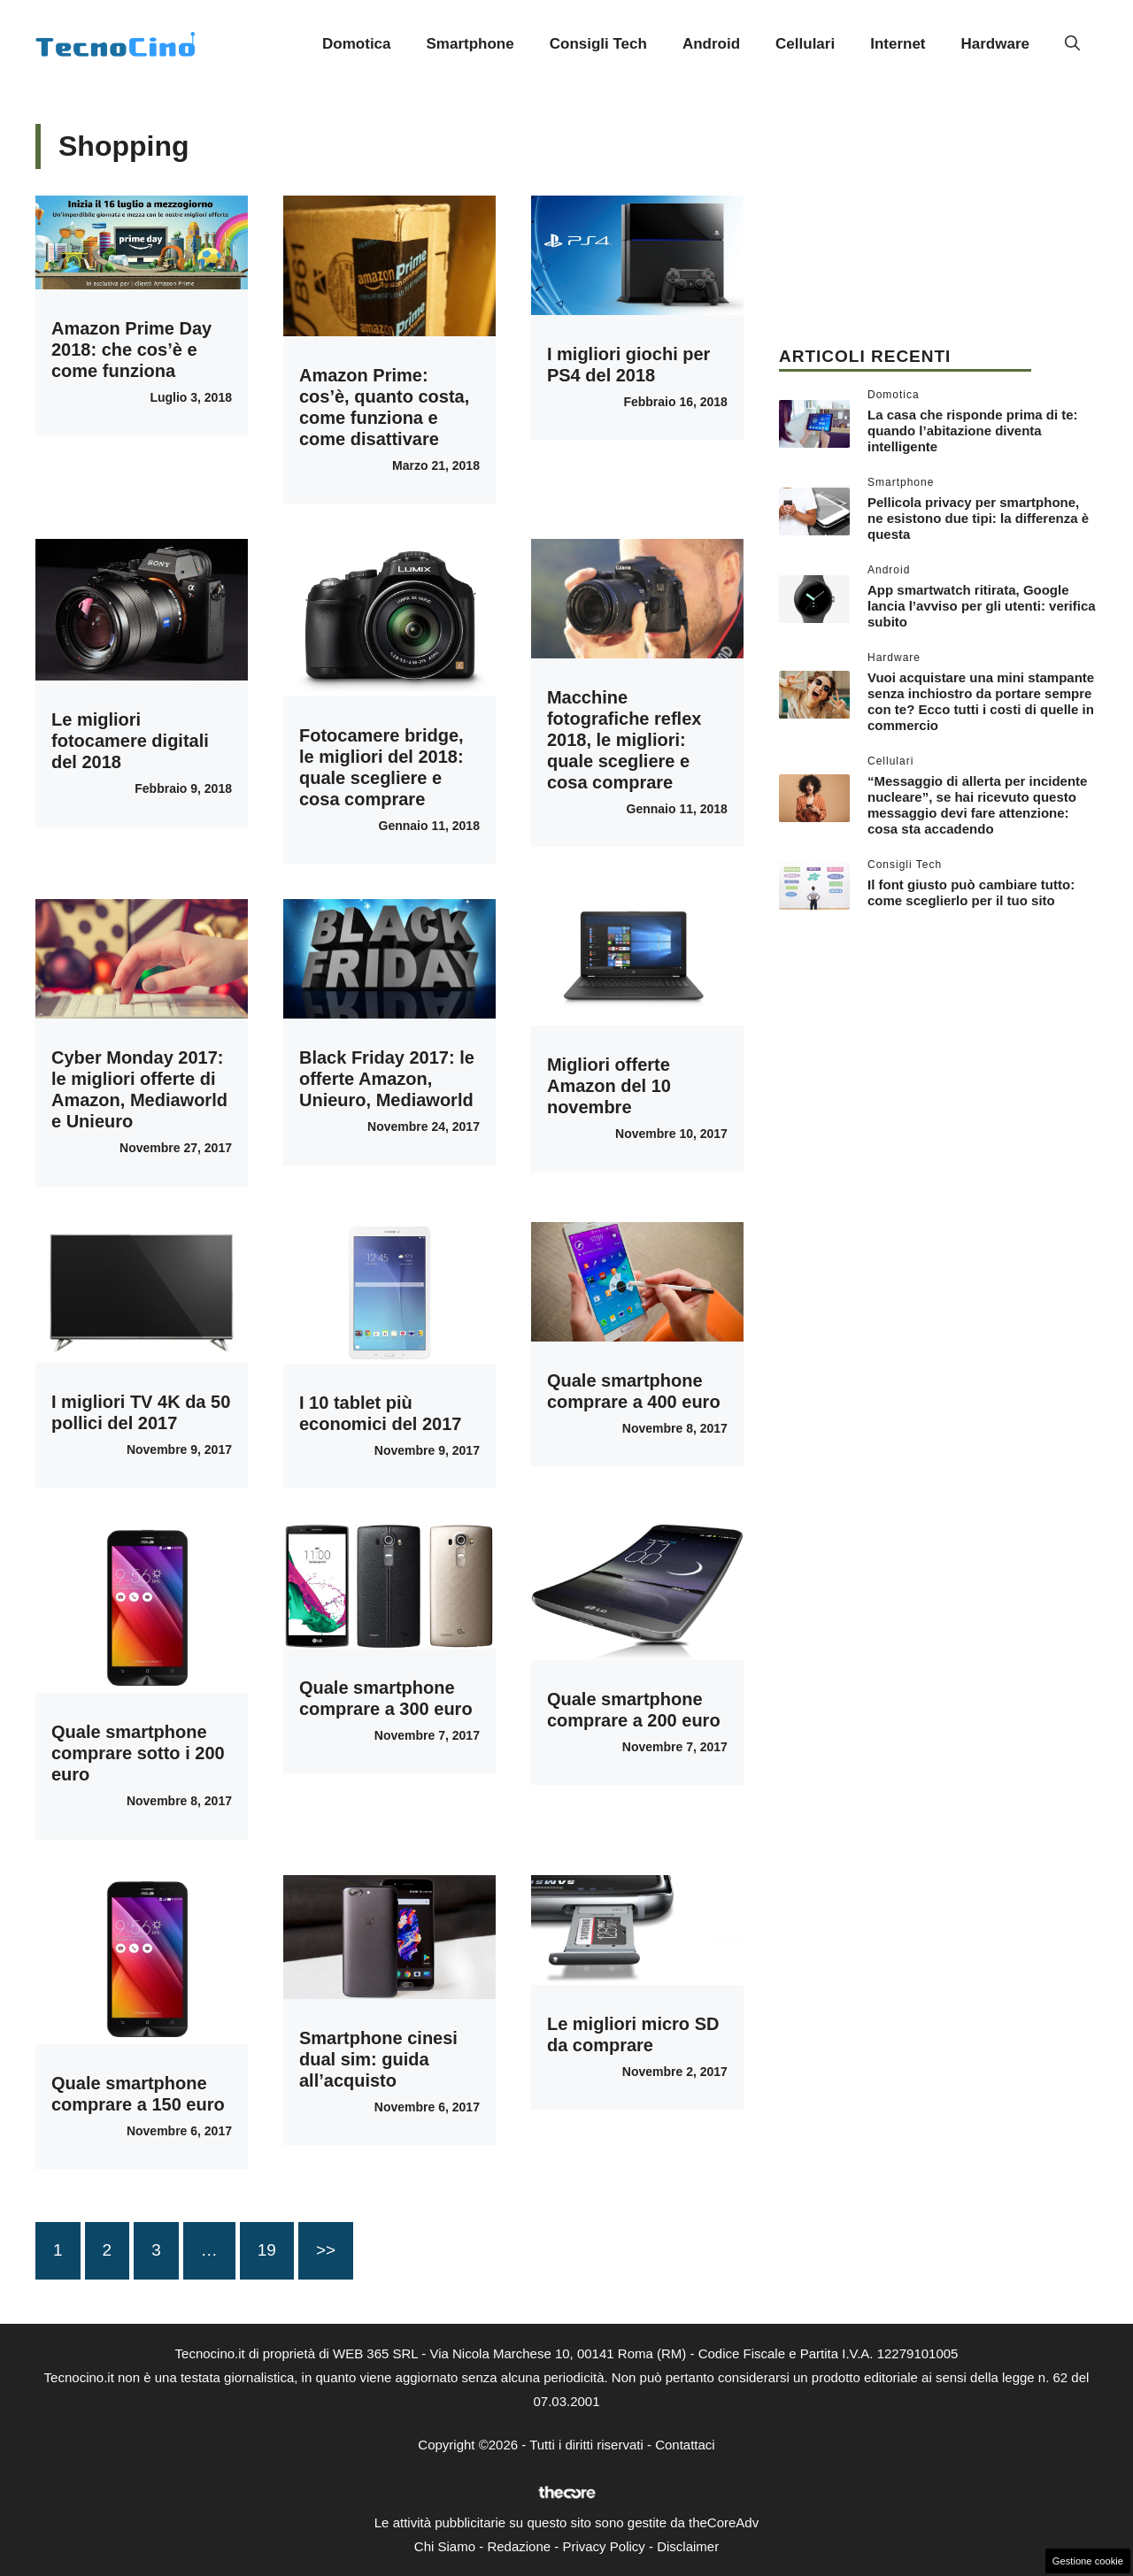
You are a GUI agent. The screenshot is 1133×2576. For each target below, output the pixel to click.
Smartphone (470, 43)
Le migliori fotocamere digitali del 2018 (130, 741)
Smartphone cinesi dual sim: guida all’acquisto (378, 2059)
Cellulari (805, 43)
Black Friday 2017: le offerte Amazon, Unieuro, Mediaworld (386, 1079)
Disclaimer (688, 2546)
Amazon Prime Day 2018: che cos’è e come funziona (131, 350)
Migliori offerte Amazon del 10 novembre (609, 1086)
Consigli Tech (598, 43)
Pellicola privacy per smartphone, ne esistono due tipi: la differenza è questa (978, 518)
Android (711, 43)
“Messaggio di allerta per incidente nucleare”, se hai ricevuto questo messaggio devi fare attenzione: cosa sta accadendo (977, 804)
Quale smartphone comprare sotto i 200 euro (138, 1753)
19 (267, 2250)
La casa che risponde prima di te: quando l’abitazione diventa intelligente (972, 430)
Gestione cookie (1087, 2561)
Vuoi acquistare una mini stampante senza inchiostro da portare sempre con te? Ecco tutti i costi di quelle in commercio (980, 701)
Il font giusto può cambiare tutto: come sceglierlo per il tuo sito (971, 892)
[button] (1072, 44)
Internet (897, 43)
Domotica (356, 43)
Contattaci (685, 2444)
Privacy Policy (603, 2546)
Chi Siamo (444, 2546)
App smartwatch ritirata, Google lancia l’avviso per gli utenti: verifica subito (981, 605)
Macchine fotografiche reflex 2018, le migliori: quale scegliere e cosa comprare (624, 740)
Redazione (519, 2546)
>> (325, 2250)
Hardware (995, 43)
